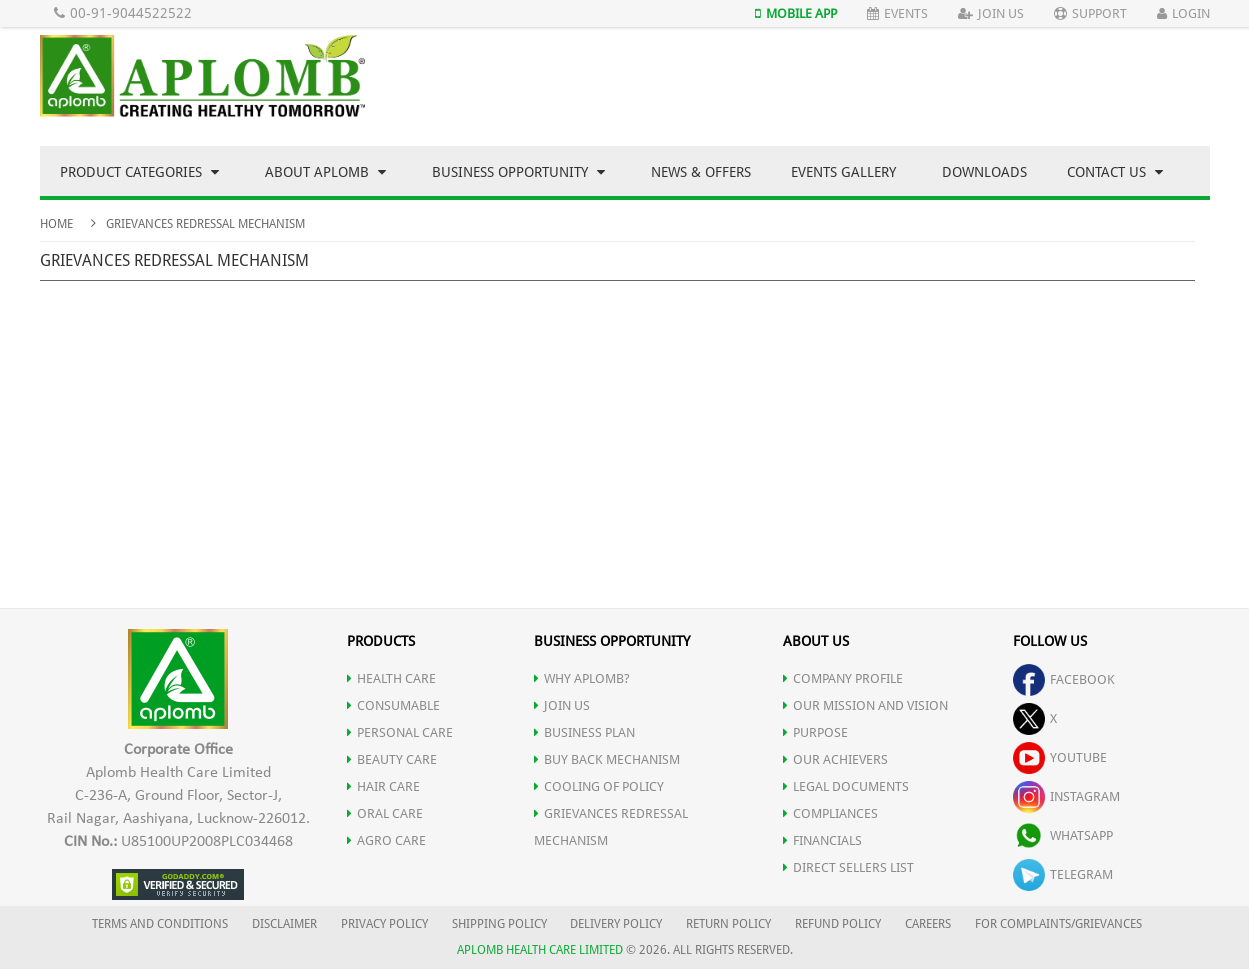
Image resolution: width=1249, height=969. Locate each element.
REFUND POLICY (838, 924)
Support (1090, 13)
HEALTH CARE (391, 678)
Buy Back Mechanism (607, 759)
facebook (1064, 679)
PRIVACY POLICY (384, 924)
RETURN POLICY (728, 924)
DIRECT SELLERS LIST (848, 867)
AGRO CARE (386, 840)
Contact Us (1115, 172)
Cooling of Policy (599, 786)
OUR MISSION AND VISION (865, 705)
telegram (1063, 874)
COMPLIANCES (830, 813)
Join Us (991, 13)
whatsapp (1063, 835)
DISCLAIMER (284, 924)
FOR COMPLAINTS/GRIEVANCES (1058, 924)
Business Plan (584, 732)
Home (56, 224)
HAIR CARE (383, 786)
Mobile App (796, 13)
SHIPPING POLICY (501, 924)
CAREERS (928, 924)
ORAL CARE (385, 813)
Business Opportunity (518, 172)
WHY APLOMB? (582, 678)
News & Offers (701, 172)
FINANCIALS (822, 840)
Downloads (984, 172)
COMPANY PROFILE (843, 678)
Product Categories (139, 172)
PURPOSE (815, 732)
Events (897, 13)
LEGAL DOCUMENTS (846, 786)
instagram (1066, 796)
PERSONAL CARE (400, 732)
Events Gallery (843, 172)
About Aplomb (325, 172)
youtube (1060, 757)
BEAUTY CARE (392, 759)
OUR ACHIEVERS (835, 759)
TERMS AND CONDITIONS (160, 924)
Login (1183, 13)
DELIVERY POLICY (616, 924)
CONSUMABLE (393, 705)
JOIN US (562, 705)
